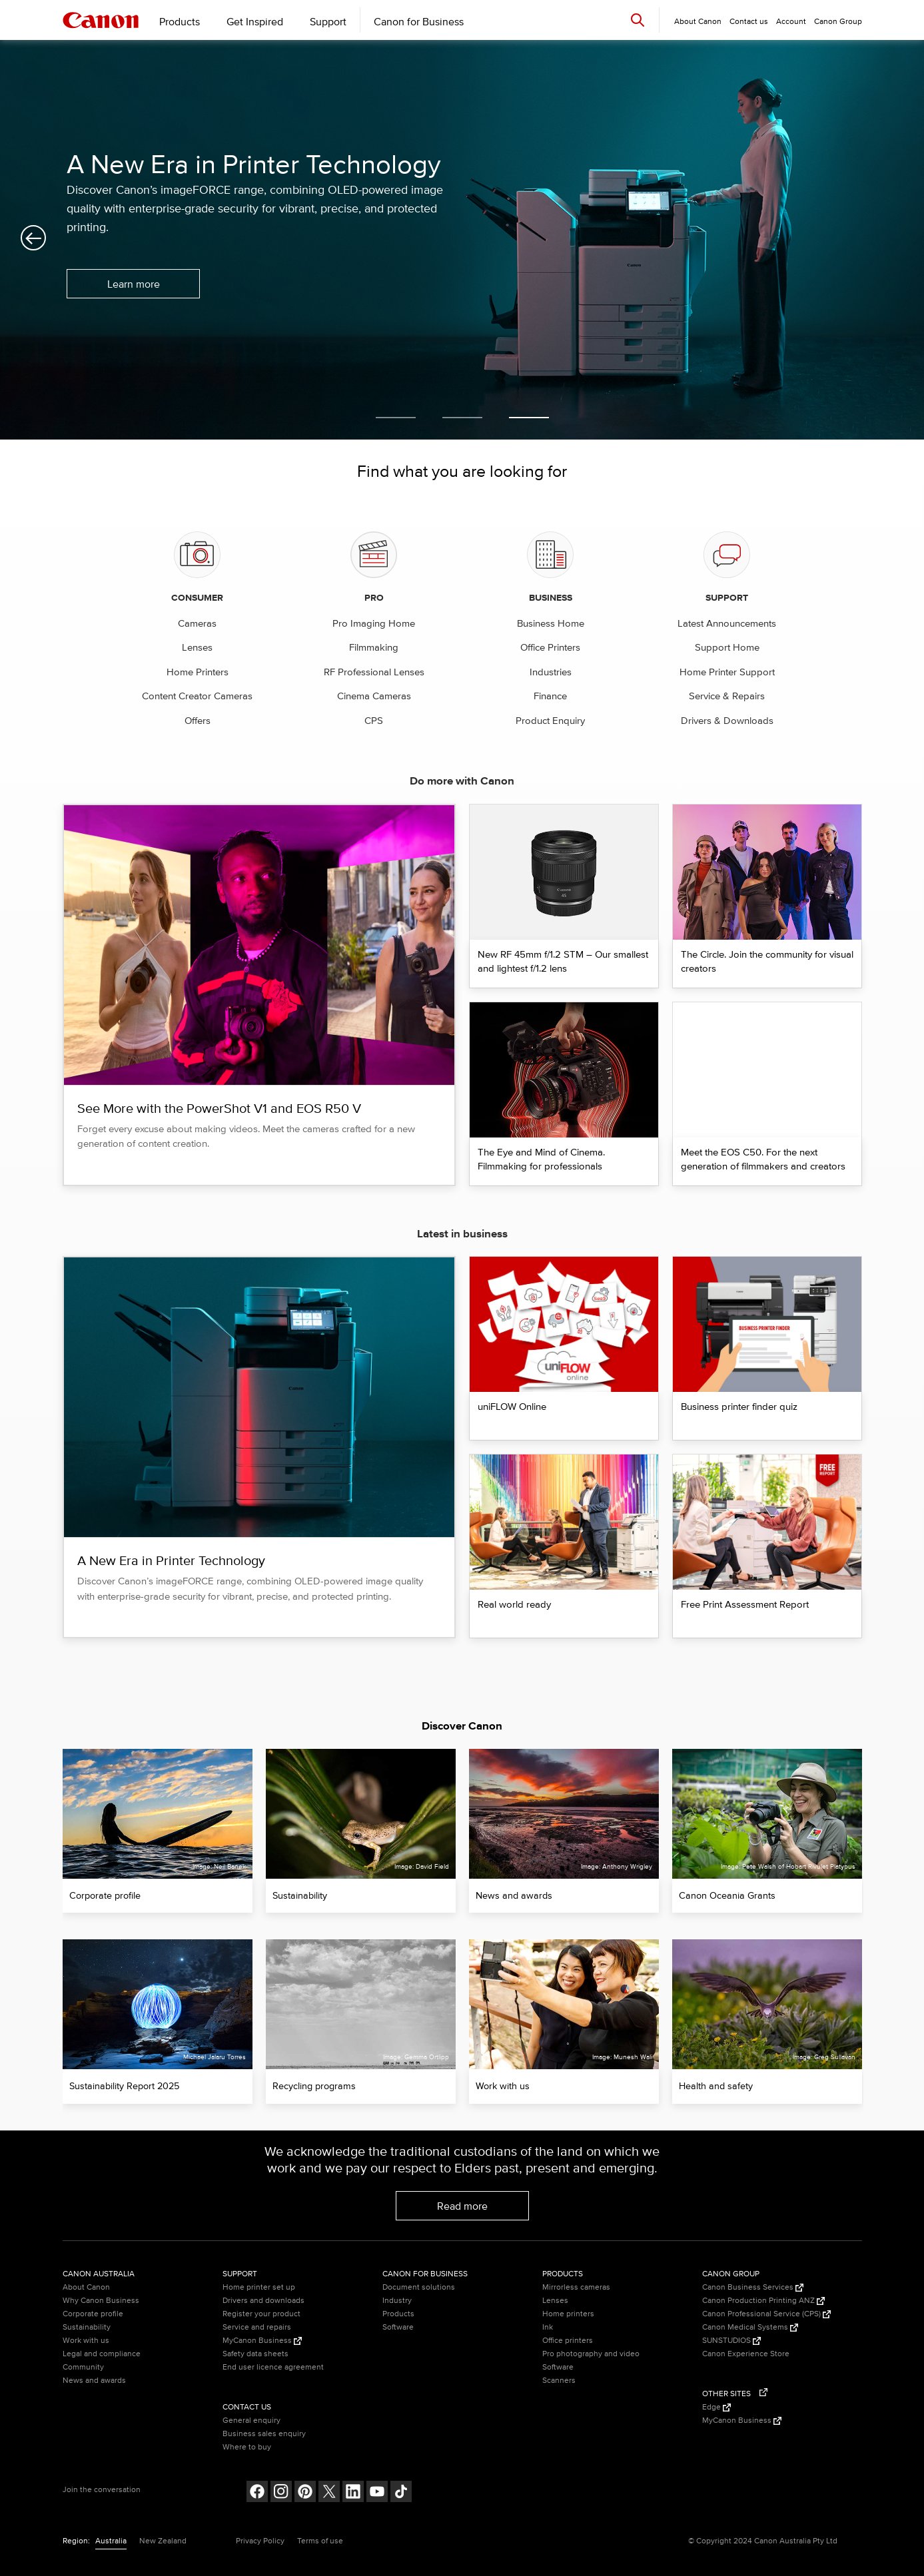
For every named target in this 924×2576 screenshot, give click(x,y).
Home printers (568, 2314)
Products (179, 22)
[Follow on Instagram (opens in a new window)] (281, 2493)
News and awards (94, 2381)
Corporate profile (93, 2314)
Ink (547, 2327)
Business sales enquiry (264, 2434)
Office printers (567, 2341)
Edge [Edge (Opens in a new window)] (716, 2407)
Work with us (86, 2341)
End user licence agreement (273, 2367)
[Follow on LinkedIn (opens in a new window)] (353, 2493)
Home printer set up (259, 2287)
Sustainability (87, 2327)
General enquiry (251, 2420)
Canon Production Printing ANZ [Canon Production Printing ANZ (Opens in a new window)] (763, 2301)
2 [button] (462, 417)
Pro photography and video (591, 2354)
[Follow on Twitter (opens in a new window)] (329, 2493)
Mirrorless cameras (576, 2287)
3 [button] (529, 417)
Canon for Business (419, 22)
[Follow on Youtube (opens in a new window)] (377, 2493)
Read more (462, 2206)
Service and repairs (257, 2327)
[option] (462, 240)
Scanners (559, 2381)
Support (328, 22)
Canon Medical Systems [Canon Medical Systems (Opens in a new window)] (750, 2327)
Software (398, 2327)
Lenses (555, 2301)
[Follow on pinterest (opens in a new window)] (305, 2493)
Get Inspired (255, 22)
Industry (397, 2301)
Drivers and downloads (263, 2301)
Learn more (133, 284)
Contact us (748, 22)
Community (83, 2367)
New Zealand (163, 2541)
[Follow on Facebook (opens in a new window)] (257, 2493)
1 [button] (396, 417)
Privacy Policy (260, 2541)
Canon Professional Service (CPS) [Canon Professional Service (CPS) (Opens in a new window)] (766, 2314)
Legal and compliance (102, 2354)
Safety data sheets (255, 2354)
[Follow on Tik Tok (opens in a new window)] (401, 2493)
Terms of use (320, 2541)
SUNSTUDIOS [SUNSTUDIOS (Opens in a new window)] (731, 2341)
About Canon (86, 2287)
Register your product (261, 2314)
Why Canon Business (101, 2301)
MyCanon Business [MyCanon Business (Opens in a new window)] (262, 2341)
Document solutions (418, 2287)
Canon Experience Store (745, 2354)
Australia (111, 2541)
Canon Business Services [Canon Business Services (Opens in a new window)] (752, 2287)
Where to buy (247, 2447)
